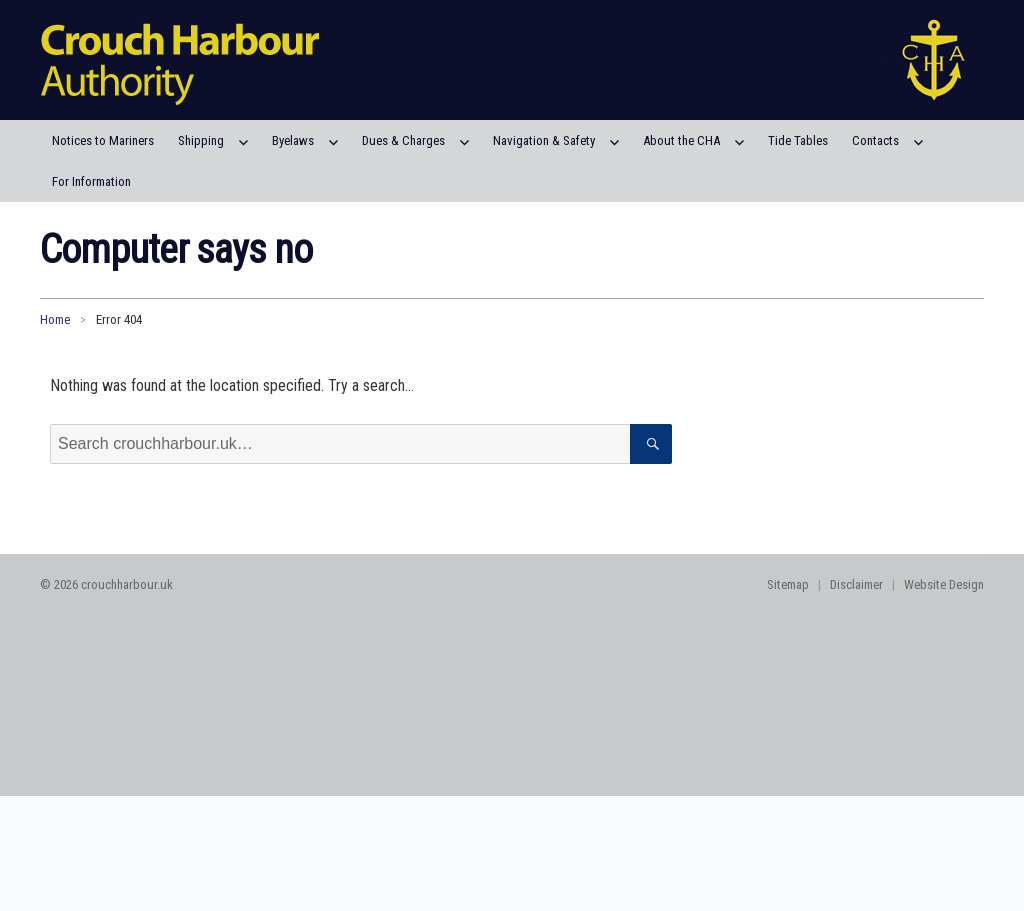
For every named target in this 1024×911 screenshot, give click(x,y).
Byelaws (293, 140)
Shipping (201, 140)
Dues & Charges (403, 140)
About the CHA (681, 140)
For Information (91, 181)
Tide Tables (798, 140)
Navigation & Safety (544, 140)
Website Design (944, 584)
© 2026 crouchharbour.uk (106, 584)
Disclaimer (856, 584)
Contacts (875, 140)
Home (55, 319)
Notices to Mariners (103, 140)
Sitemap (788, 584)
